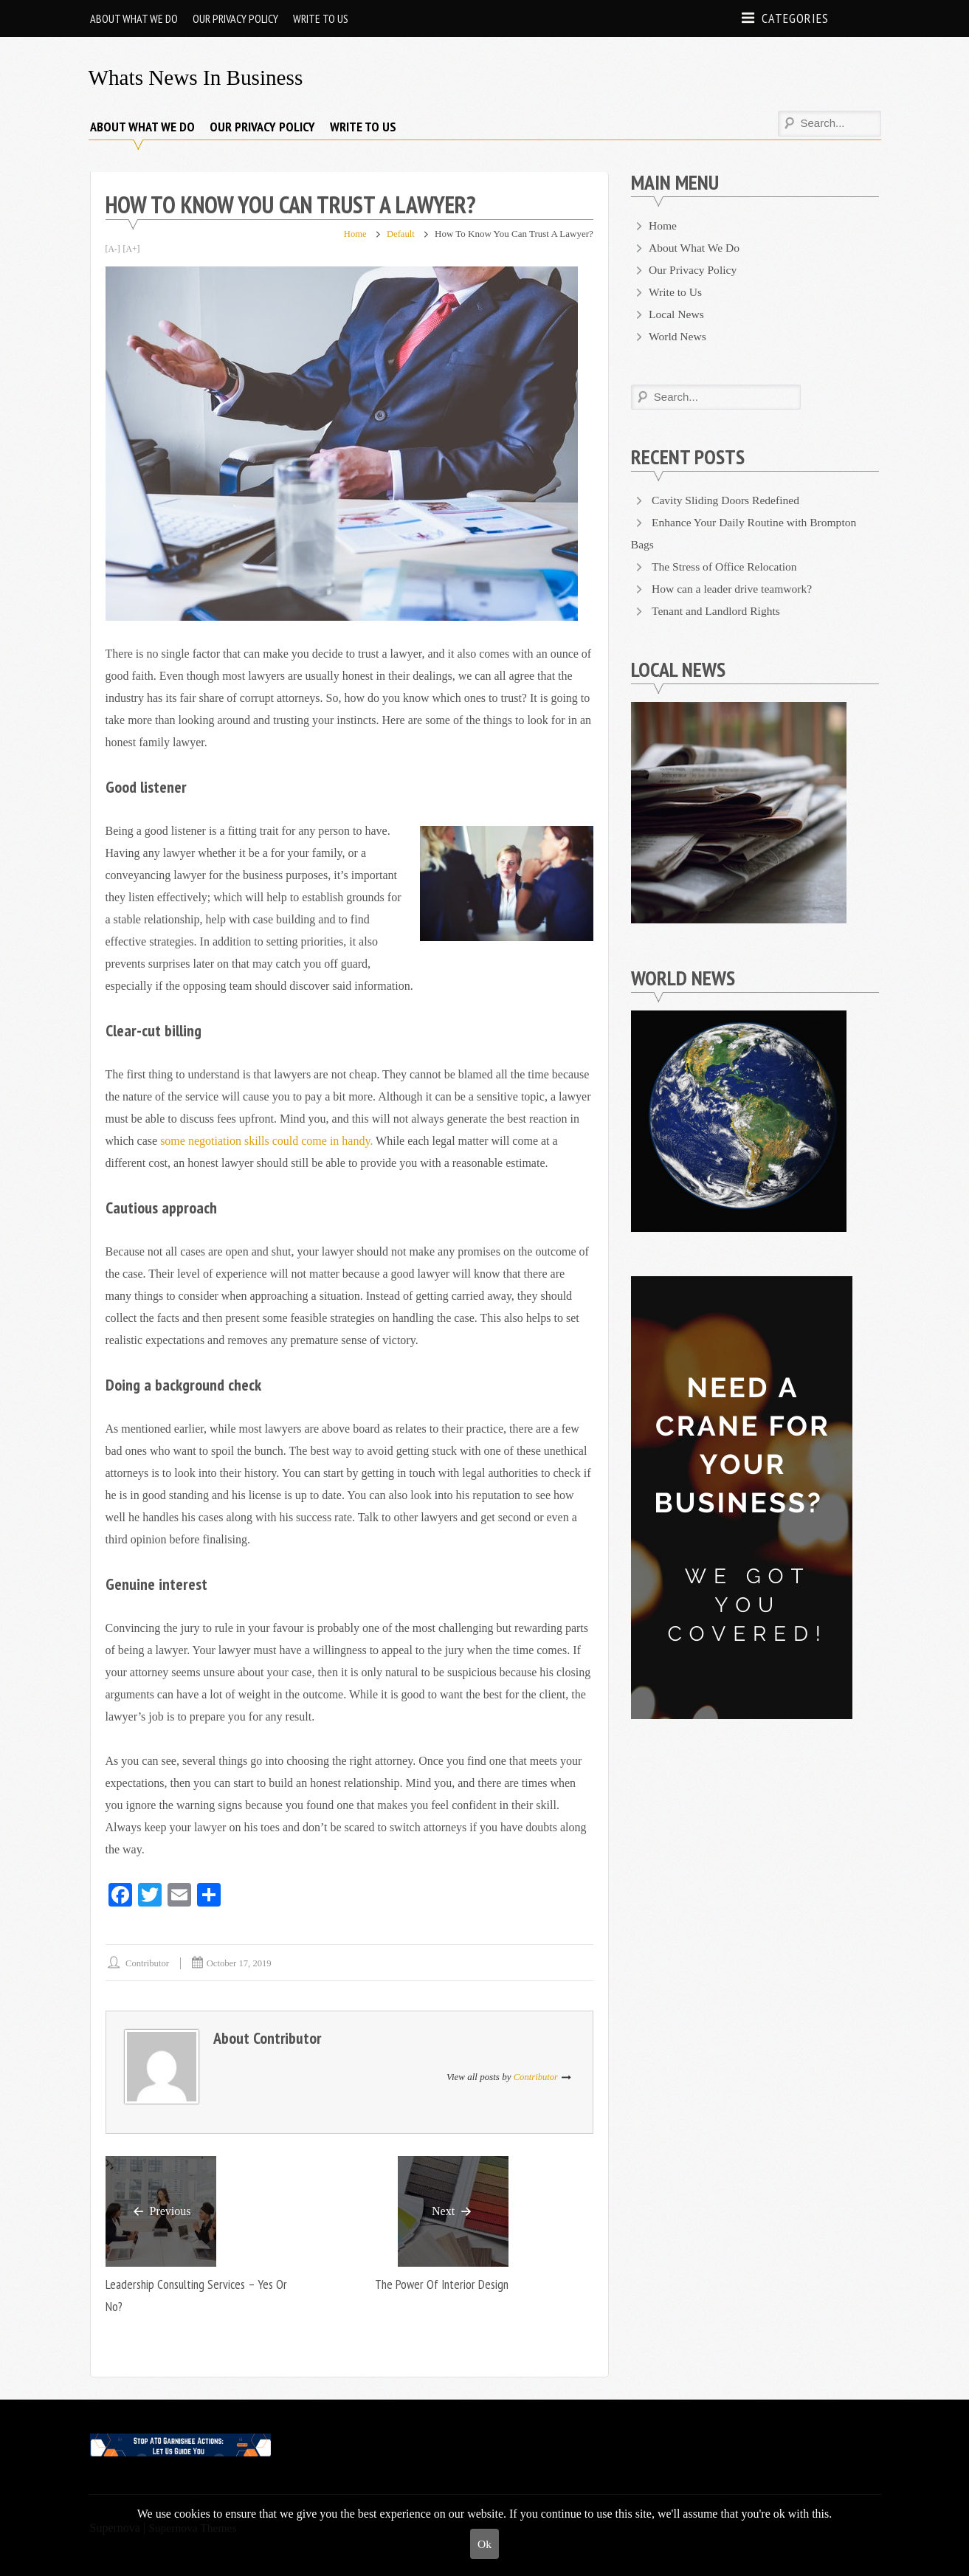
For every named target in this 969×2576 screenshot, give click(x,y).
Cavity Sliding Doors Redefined (728, 500)
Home (353, 233)
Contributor (148, 1963)
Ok (484, 2543)
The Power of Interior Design (438, 2284)
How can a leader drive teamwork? (734, 588)
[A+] (131, 249)
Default (400, 233)
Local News (677, 314)
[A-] (113, 249)
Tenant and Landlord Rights (718, 611)
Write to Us (320, 18)
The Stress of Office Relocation (726, 566)
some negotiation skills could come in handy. (268, 1140)
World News (678, 336)
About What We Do (134, 18)
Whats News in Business (199, 77)
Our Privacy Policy (235, 18)
